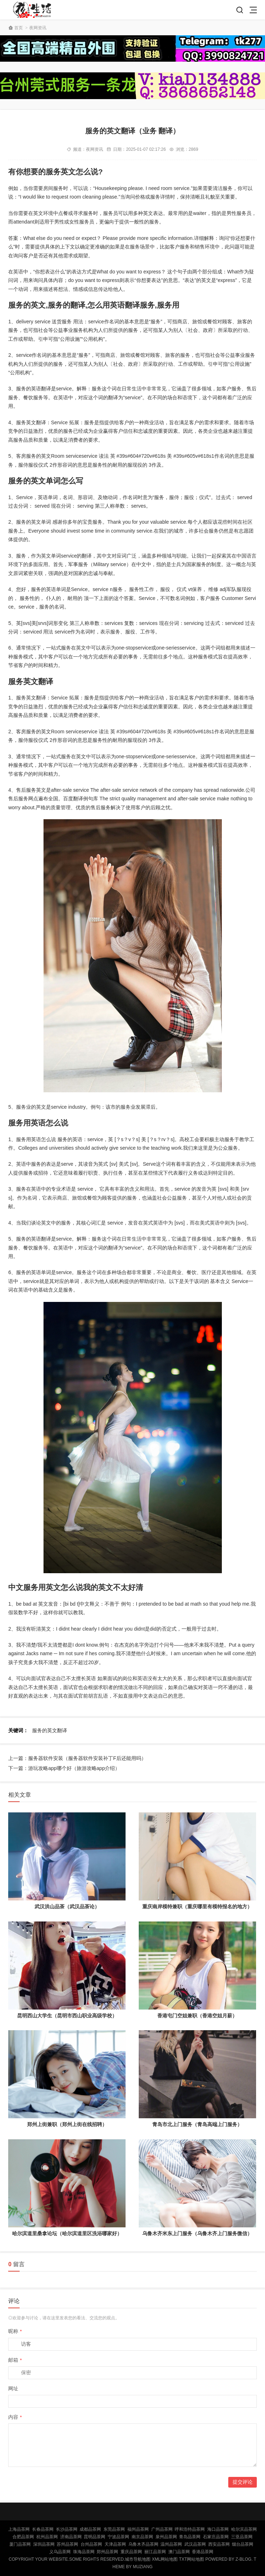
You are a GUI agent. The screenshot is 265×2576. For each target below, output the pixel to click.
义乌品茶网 (60, 2551)
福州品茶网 (138, 2529)
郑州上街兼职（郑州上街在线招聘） (67, 2124)
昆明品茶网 (94, 2536)
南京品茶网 (142, 2536)
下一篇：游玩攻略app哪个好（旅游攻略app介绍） (64, 1768)
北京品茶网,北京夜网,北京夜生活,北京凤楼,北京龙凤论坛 (34, 10)
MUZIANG (142, 2566)
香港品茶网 (202, 2551)
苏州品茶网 (67, 2544)
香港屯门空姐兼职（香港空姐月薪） (197, 2015)
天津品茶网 (115, 2544)
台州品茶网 (91, 2544)
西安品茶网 (219, 2544)
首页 (18, 27)
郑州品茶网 (107, 2551)
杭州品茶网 (47, 2536)
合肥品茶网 (23, 2536)
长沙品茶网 (66, 2529)
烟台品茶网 (242, 2544)
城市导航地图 (138, 2559)
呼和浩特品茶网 (190, 2529)
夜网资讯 (37, 27)
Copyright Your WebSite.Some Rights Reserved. (67, 2559)
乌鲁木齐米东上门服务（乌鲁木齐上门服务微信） (197, 2233)
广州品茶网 (162, 2529)
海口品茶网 (218, 2529)
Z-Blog (243, 2559)
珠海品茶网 (84, 2551)
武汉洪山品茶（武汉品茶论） (67, 1906)
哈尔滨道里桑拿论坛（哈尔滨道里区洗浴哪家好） (67, 2233)
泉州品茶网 (166, 2536)
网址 (13, 2388)
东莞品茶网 (114, 2529)
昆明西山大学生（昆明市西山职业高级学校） (67, 2015)
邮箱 (15, 2360)
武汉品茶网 (195, 2544)
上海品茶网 (19, 2529)
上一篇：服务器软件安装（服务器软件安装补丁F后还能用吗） (77, 1758)
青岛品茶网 (189, 2536)
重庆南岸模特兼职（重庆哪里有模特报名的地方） (197, 1906)
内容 (15, 2417)
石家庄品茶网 (216, 2536)
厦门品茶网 (20, 2544)
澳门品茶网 (179, 2551)
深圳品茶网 (44, 2544)
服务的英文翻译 (49, 1730)
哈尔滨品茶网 (244, 2529)
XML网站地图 (165, 2559)
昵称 (15, 2331)
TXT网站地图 (191, 2559)
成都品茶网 (90, 2529)
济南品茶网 (71, 2536)
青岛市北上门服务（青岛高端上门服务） (197, 2124)
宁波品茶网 (118, 2536)
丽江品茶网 (155, 2551)
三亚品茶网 (242, 2536)
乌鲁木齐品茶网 (143, 2544)
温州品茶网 (171, 2544)
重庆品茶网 (131, 2551)
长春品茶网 (42, 2529)
